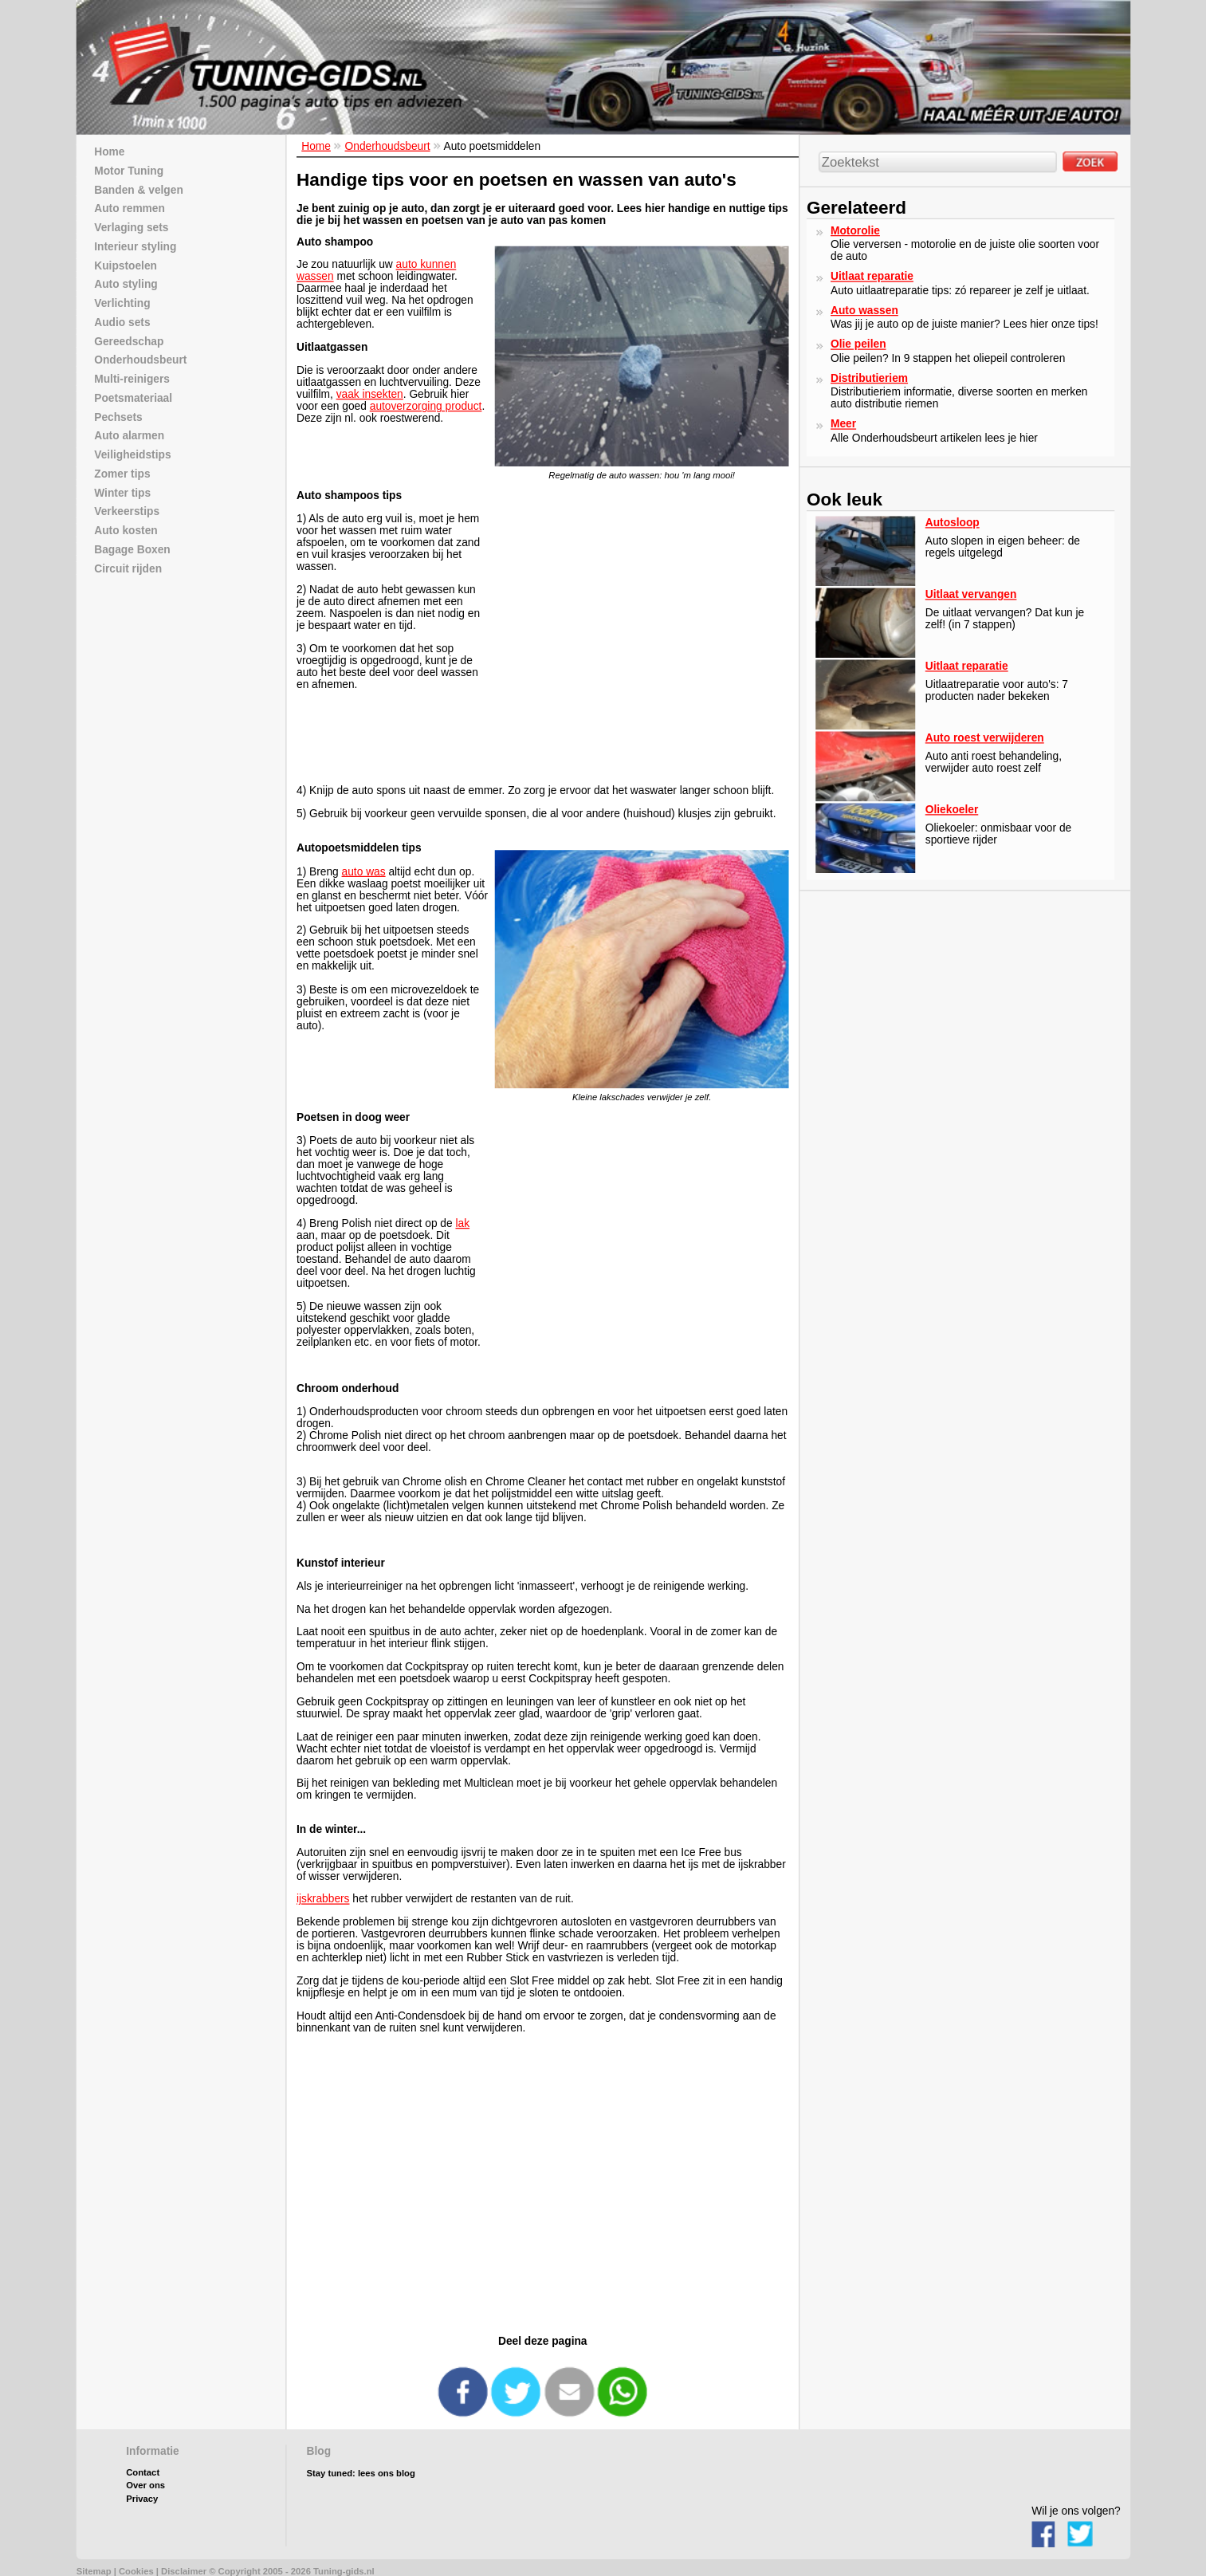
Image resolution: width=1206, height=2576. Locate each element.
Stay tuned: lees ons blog (360, 2473)
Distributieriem (869, 377)
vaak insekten (369, 394)
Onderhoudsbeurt (387, 145)
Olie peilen (858, 344)
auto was (363, 871)
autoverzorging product (425, 406)
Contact (142, 2473)
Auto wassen (864, 310)
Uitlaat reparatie (872, 276)
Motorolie (855, 230)
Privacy (142, 2499)
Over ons (145, 2485)
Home (316, 145)
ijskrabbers (323, 1899)
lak (462, 1223)
